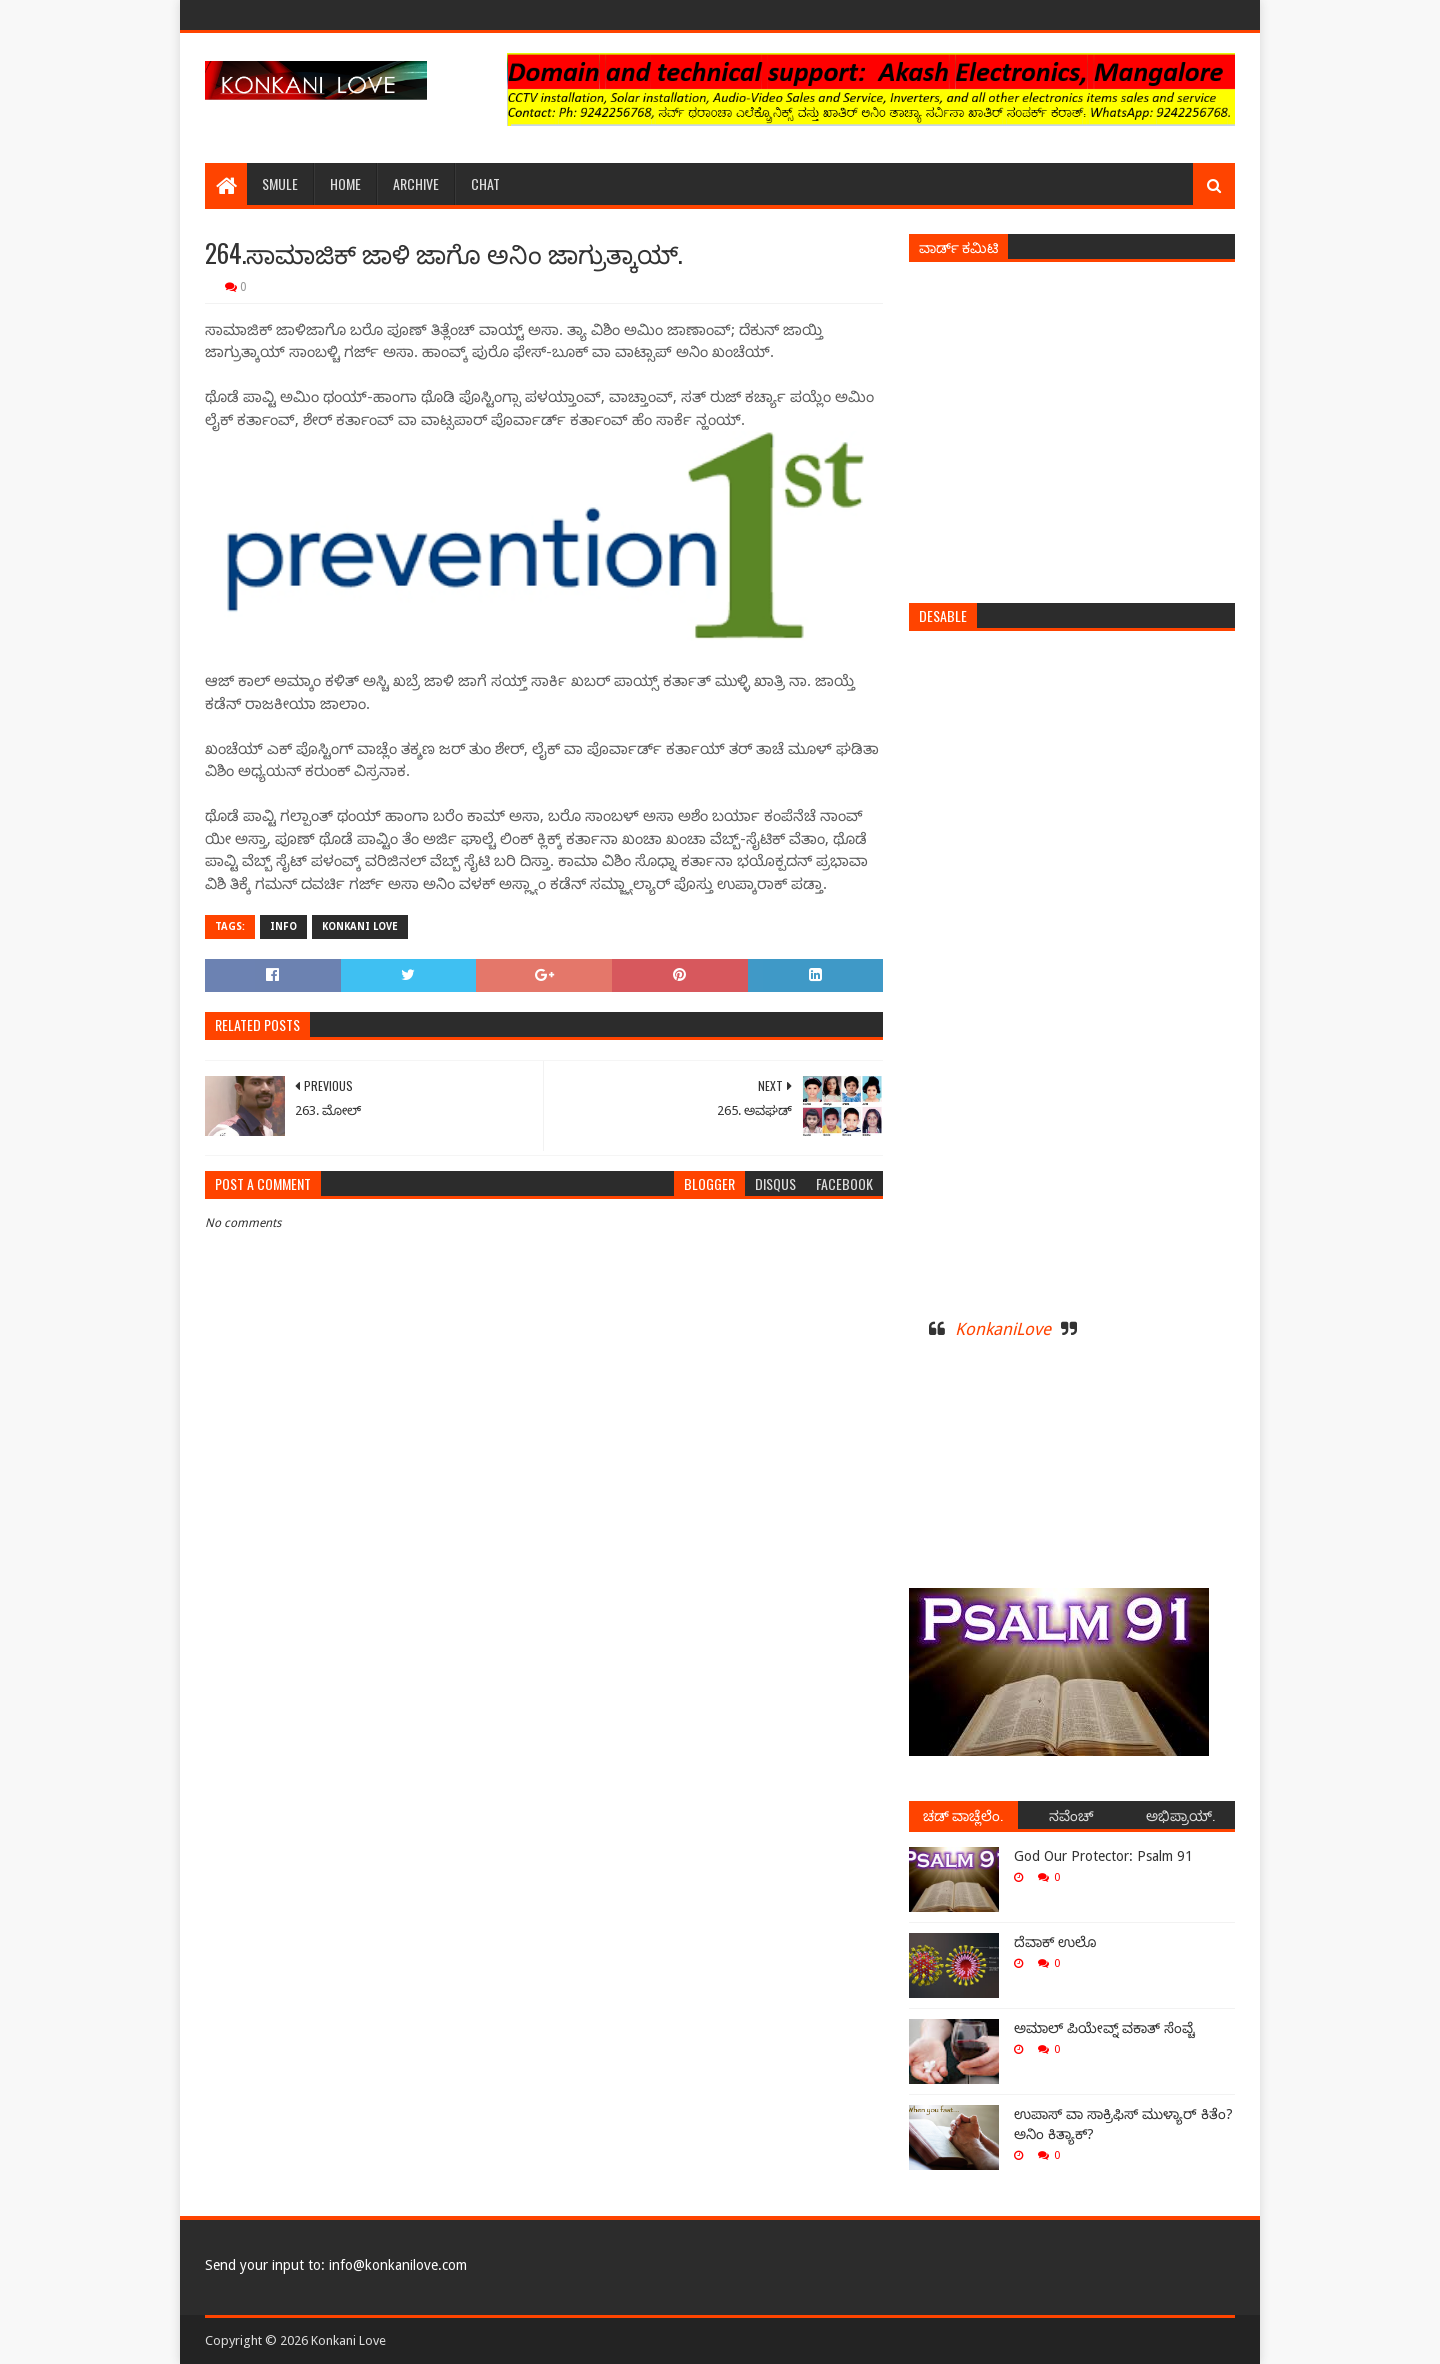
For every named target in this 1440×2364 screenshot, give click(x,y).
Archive (416, 183)
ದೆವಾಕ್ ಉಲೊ (1055, 1942)
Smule (280, 183)
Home (345, 183)
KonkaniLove (1003, 1329)
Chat (485, 183)
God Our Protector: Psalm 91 (1103, 1856)
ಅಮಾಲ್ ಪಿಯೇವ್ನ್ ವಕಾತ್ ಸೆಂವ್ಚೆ (1104, 2028)
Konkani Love (360, 926)
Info (283, 926)
